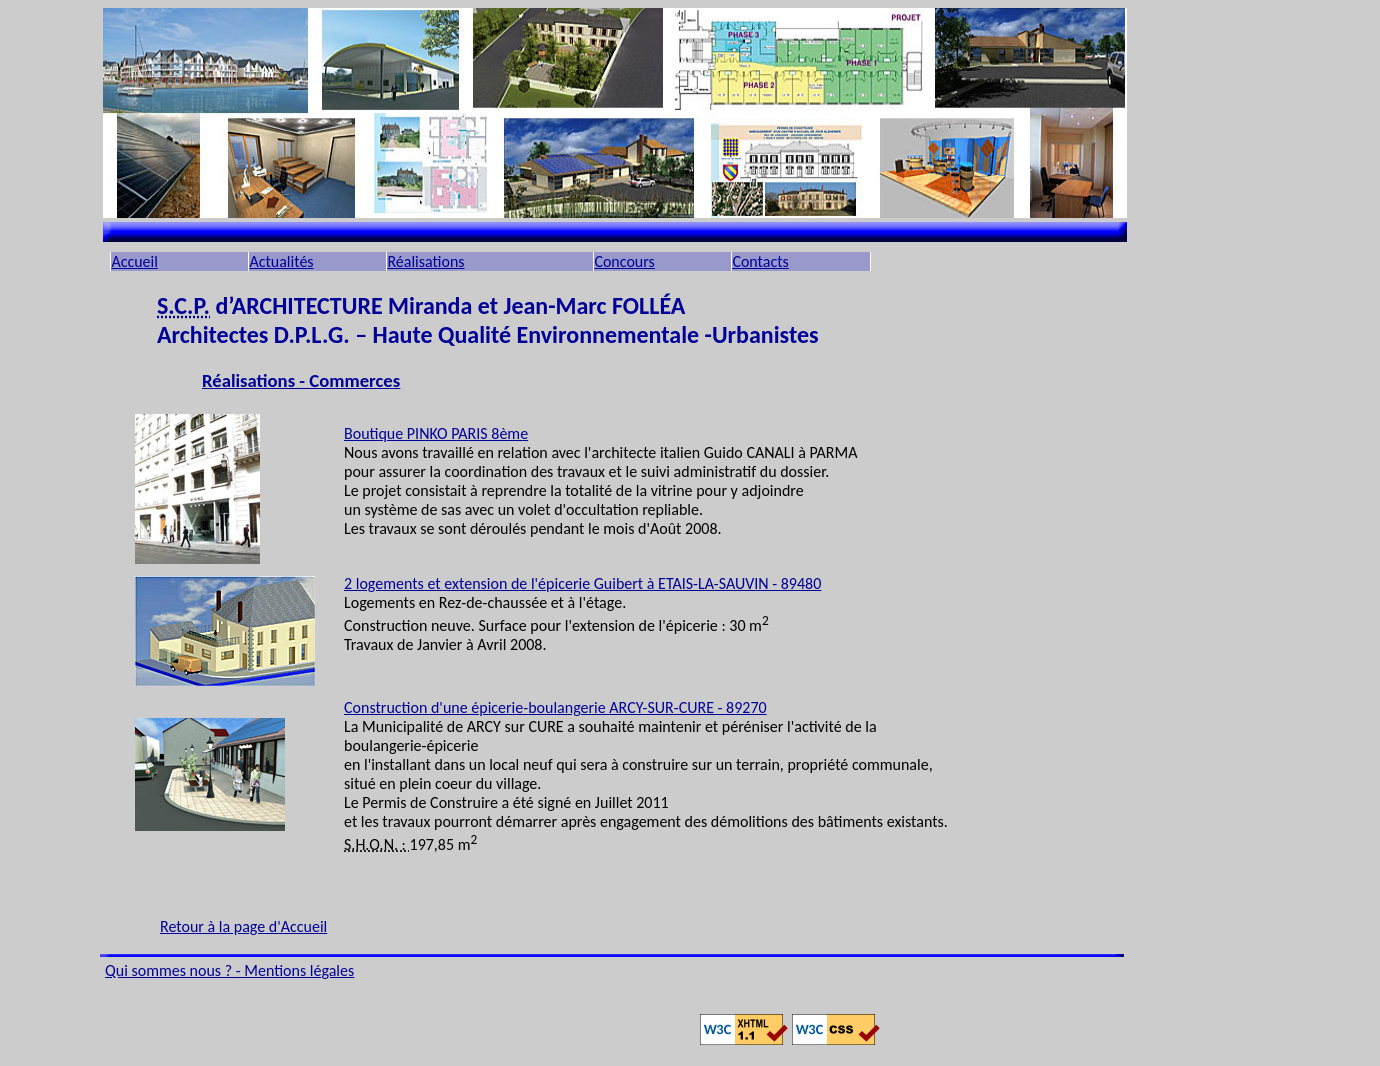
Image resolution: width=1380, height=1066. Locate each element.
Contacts (760, 261)
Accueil (134, 261)
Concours (624, 261)
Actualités (281, 261)
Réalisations (425, 261)
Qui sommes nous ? (170, 970)
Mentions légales (299, 970)
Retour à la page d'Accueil (243, 926)
